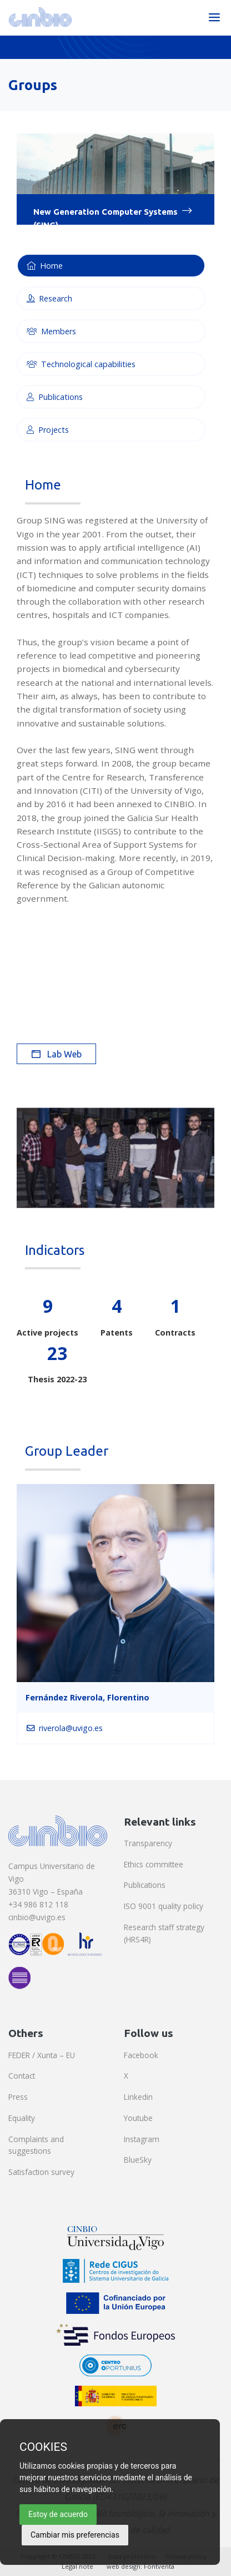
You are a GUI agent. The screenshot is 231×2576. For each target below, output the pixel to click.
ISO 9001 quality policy (163, 1906)
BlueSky (138, 2159)
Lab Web (57, 1054)
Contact (21, 2075)
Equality (21, 2118)
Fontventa (159, 2566)
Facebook (141, 2055)
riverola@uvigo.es (65, 1728)
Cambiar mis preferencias (75, 2534)
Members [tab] (51, 331)
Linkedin (138, 2097)
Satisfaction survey (41, 2172)
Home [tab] (45, 265)
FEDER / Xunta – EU (41, 2055)
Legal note (77, 2566)
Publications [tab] (55, 397)
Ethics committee (153, 1864)
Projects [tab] (48, 429)
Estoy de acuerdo (58, 2514)
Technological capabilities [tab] (81, 364)
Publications (144, 1885)
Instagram (141, 2139)
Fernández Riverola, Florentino (87, 1697)
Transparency (148, 1843)
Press (18, 2097)
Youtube (138, 2118)
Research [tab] (49, 298)
